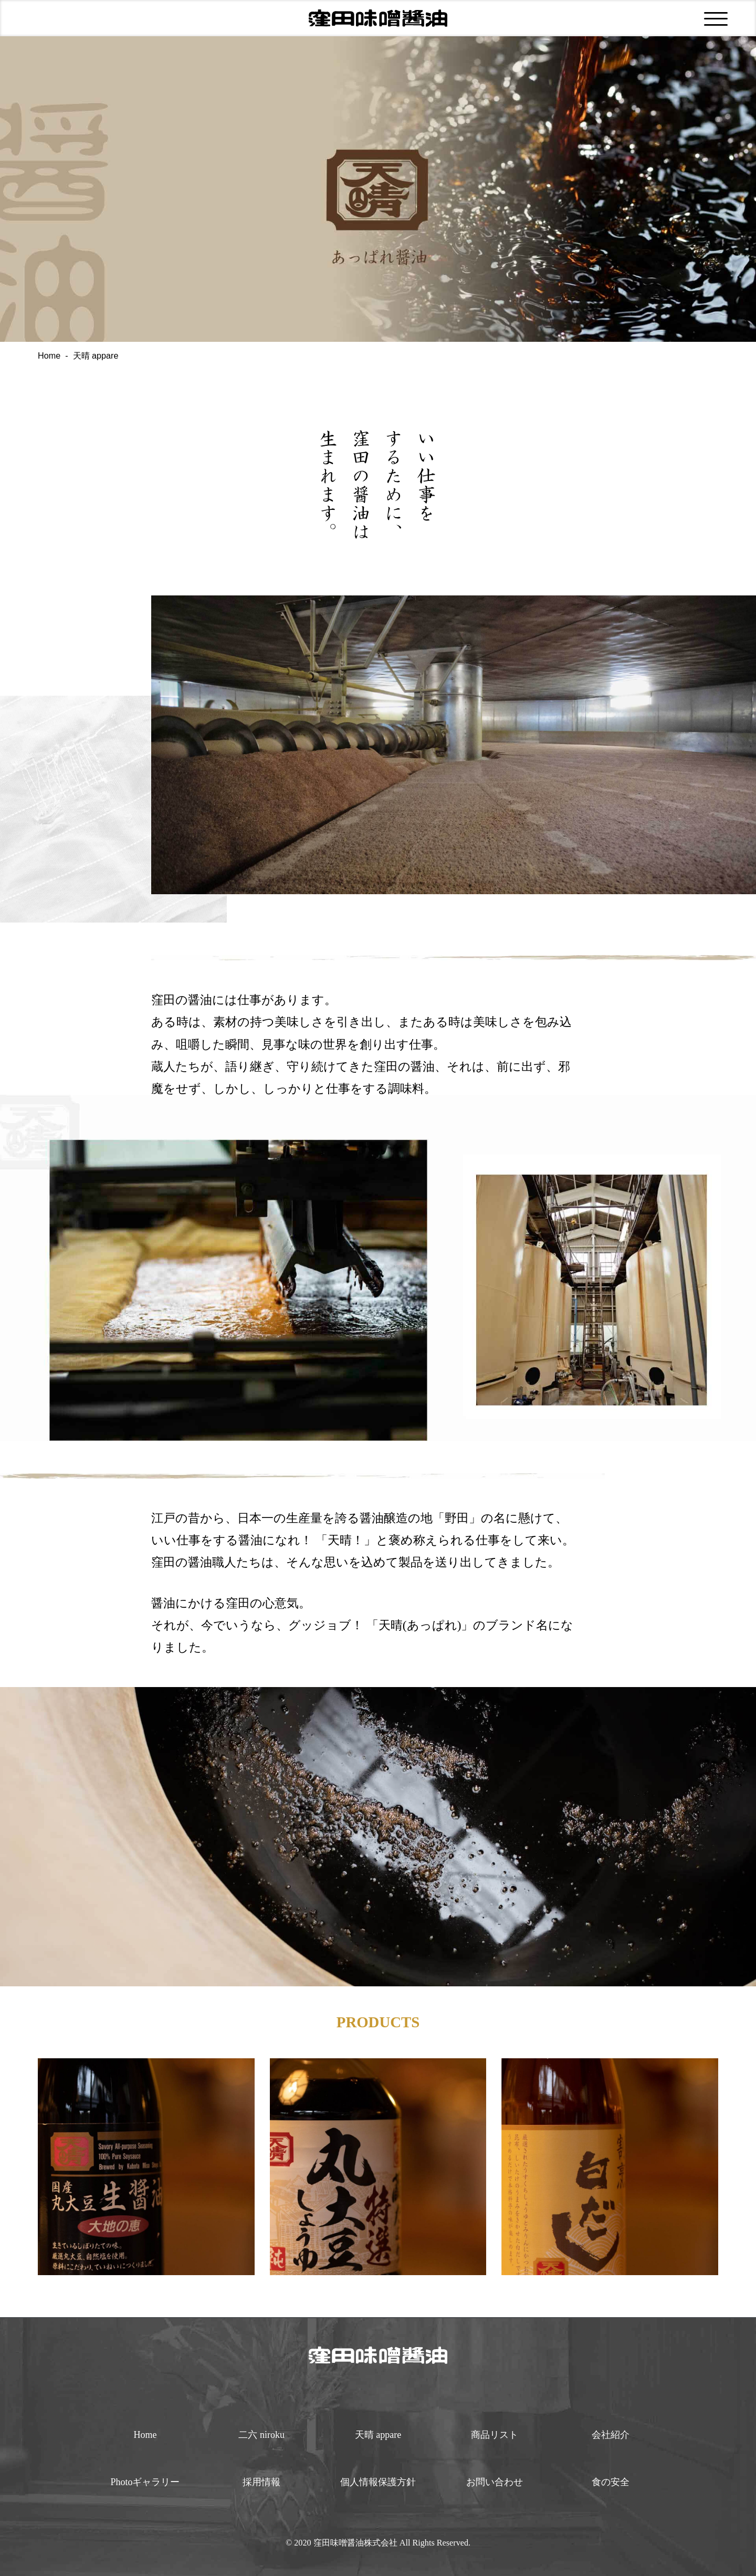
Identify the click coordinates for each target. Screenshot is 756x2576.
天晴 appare (378, 2435)
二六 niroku (261, 2435)
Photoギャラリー (145, 2482)
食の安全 (610, 2482)
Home (49, 355)
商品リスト (494, 2435)
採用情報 (261, 2482)
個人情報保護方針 (378, 2482)
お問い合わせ (494, 2482)
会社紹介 (610, 2435)
